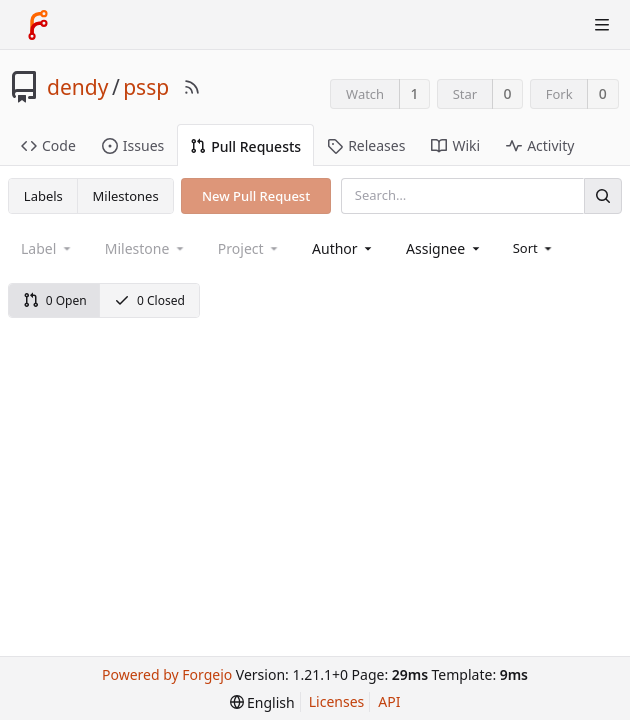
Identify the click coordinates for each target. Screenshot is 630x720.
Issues (133, 145)
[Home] (38, 25)
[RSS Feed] (192, 87)
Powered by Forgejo (167, 674)
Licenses (337, 701)
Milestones (126, 196)
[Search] (603, 195)
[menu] (534, 248)
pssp (146, 87)
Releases (366, 145)
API (389, 701)
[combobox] (343, 248)
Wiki (455, 145)
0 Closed (149, 300)
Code (48, 145)
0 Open (55, 300)
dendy (77, 87)
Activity (540, 145)
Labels (43, 196)
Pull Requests (245, 146)
